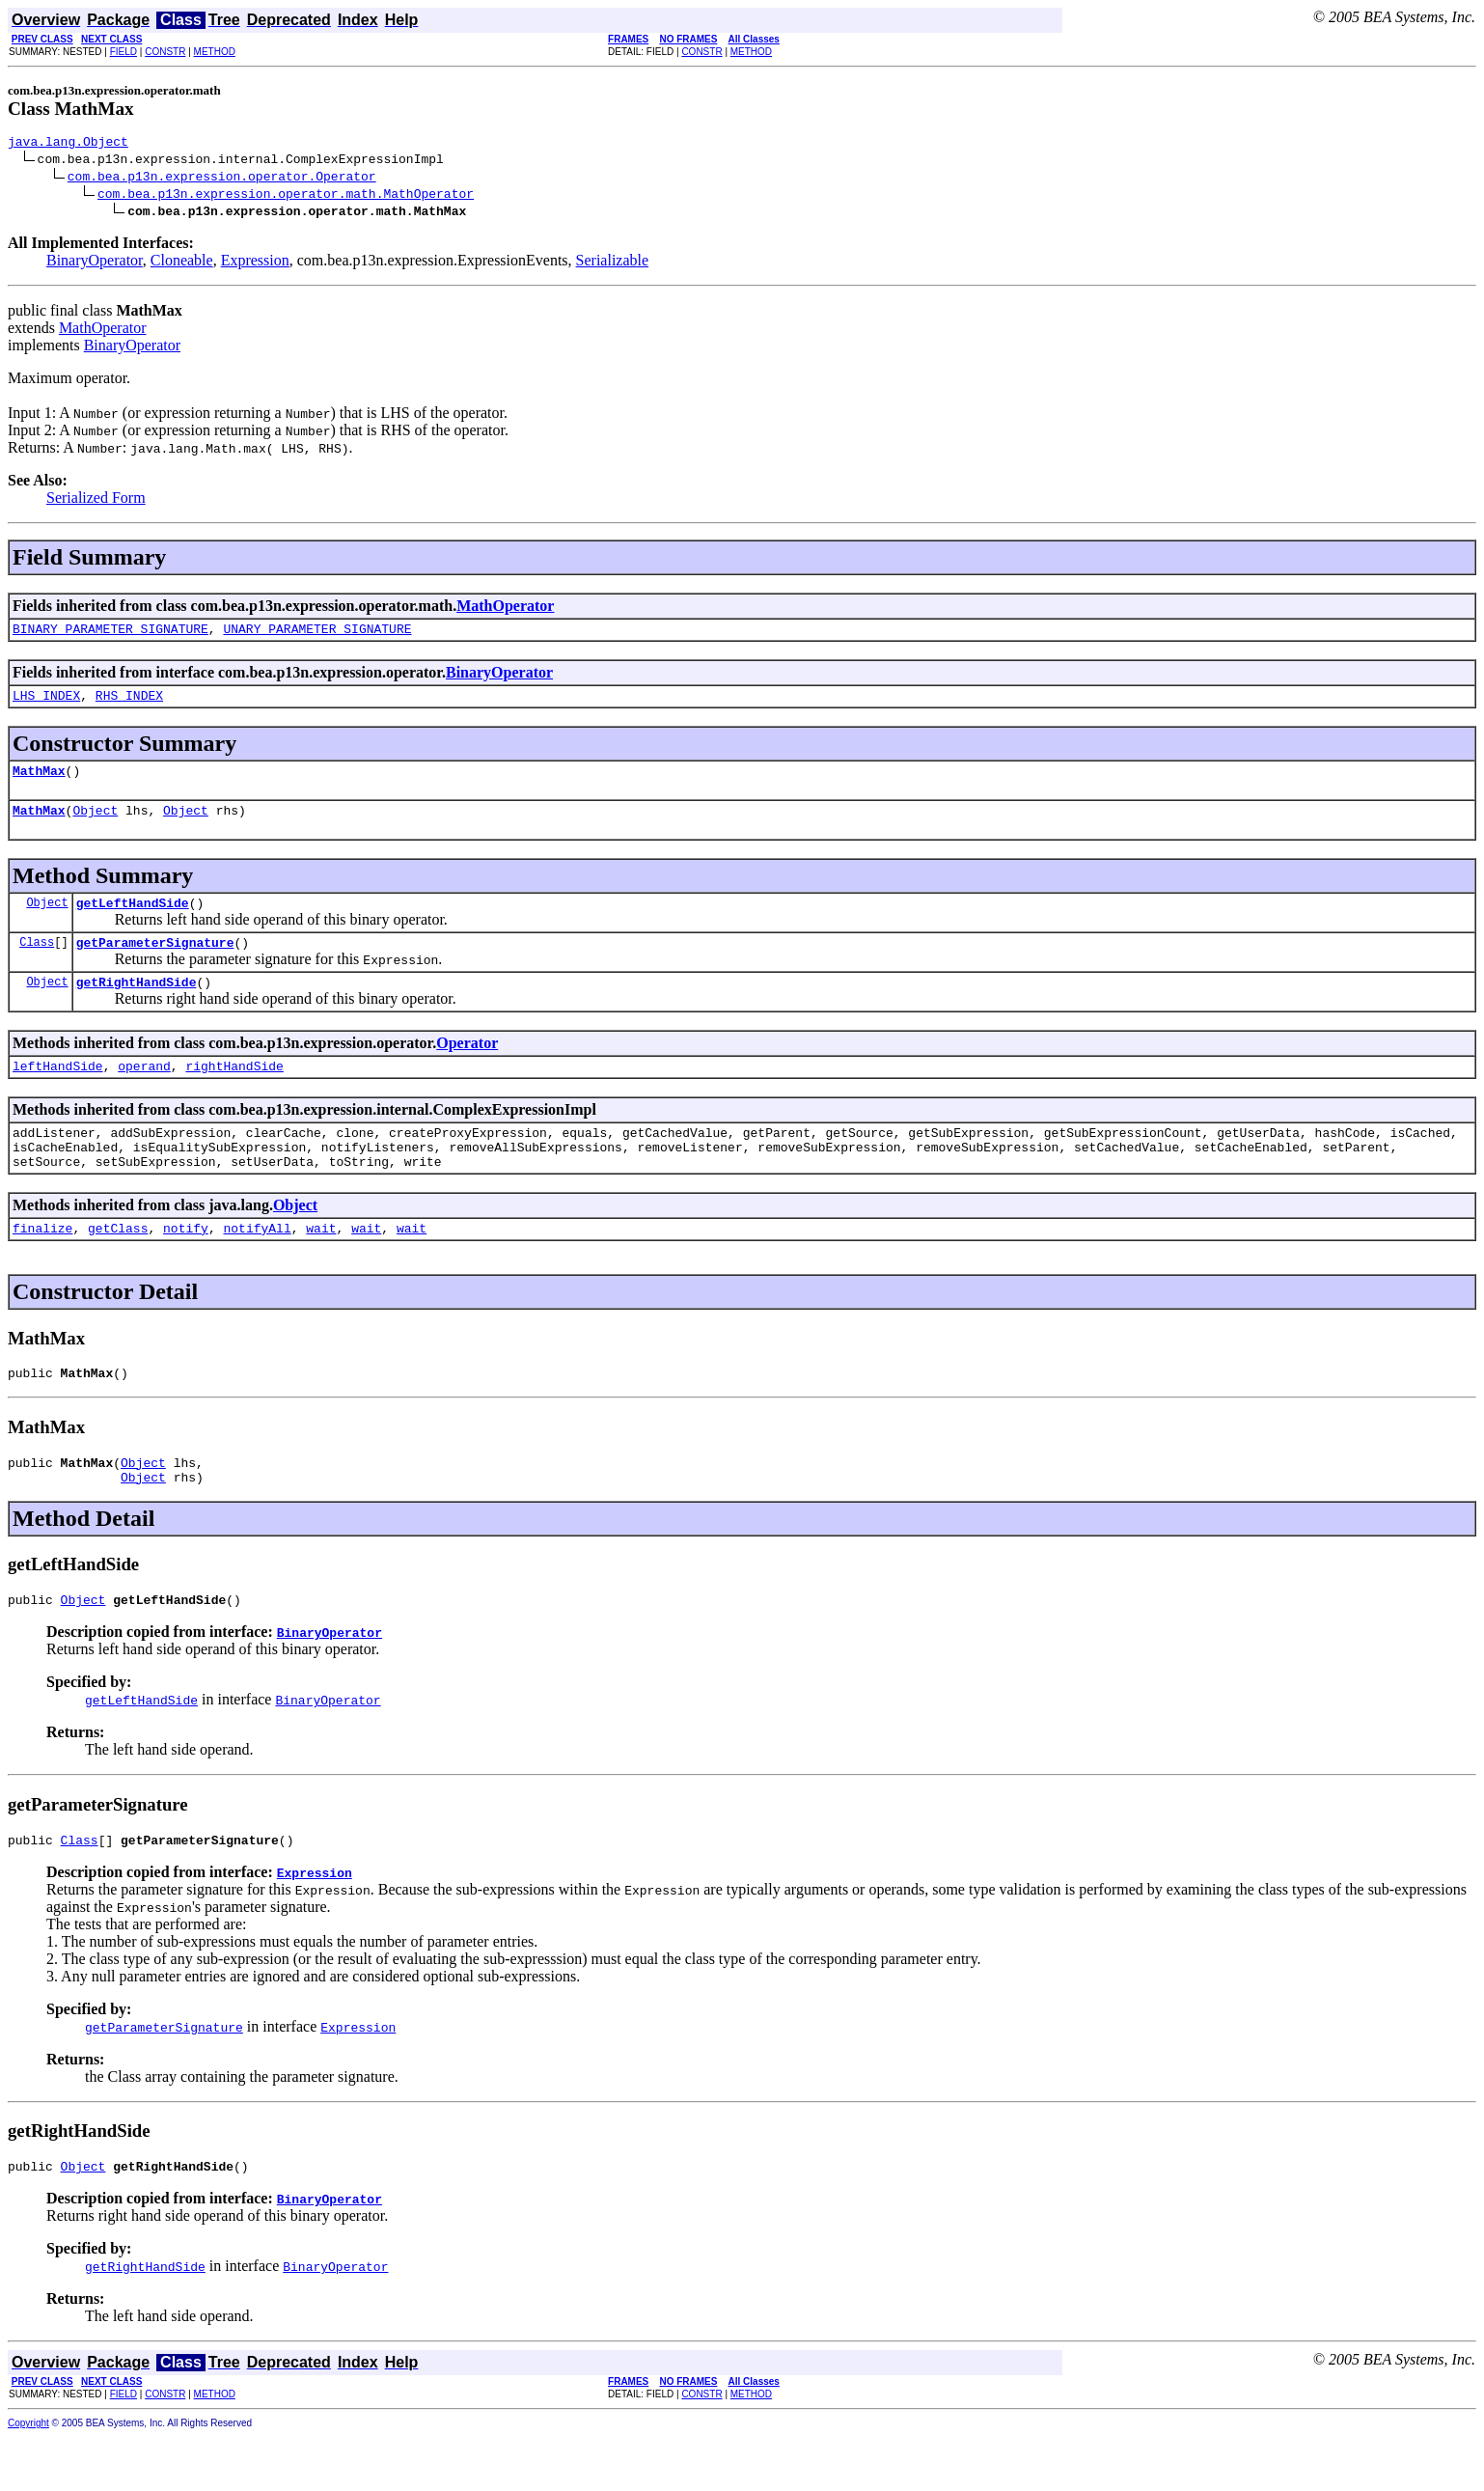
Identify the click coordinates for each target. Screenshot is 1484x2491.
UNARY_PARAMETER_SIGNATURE (317, 634)
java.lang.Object (68, 143)
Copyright (28, 2478)
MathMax (39, 781)
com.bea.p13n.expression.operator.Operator (222, 178)
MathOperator (103, 330)
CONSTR (165, 51)
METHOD (214, 51)
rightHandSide (234, 1091)
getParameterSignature (155, 962)
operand (144, 1091)
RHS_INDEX (129, 703)
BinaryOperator (94, 263)
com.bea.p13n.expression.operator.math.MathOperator (285, 196)
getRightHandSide (136, 1004)
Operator (467, 1066)
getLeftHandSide (132, 919)
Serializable (612, 263)
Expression (255, 263)
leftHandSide (58, 1091)
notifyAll (256, 1265)
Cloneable (182, 263)
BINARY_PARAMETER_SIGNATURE (110, 634)
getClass (118, 1265)
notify (185, 1265)
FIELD (123, 51)
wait (321, 1265)
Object (95, 824)
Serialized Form (96, 500)
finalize (42, 1265)
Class (36, 962)
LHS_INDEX (46, 703)
